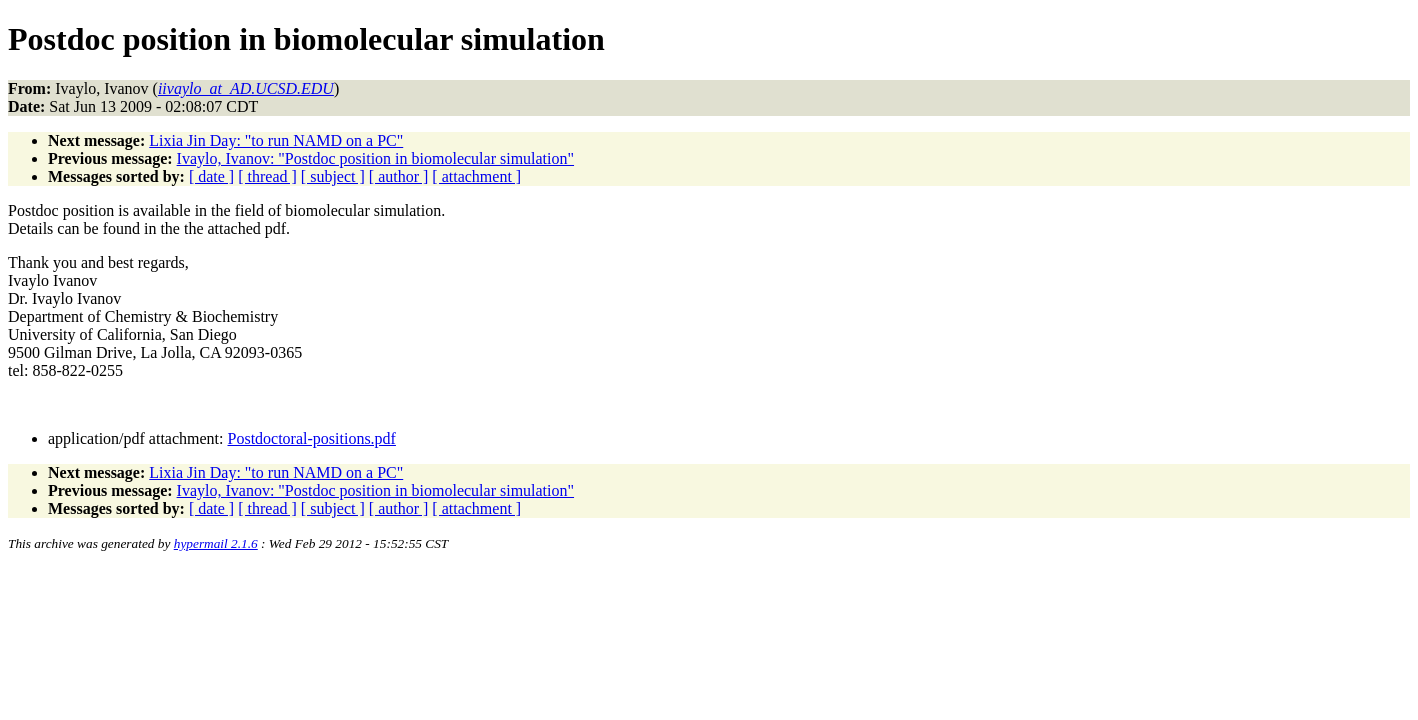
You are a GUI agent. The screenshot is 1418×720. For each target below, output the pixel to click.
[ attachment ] (476, 176)
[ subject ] (333, 176)
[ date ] (211, 176)
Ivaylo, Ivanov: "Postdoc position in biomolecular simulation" (375, 158)
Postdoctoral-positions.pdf (312, 438)
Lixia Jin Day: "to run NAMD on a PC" (276, 140)
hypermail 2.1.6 (216, 543)
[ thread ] (267, 176)
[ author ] (399, 176)
